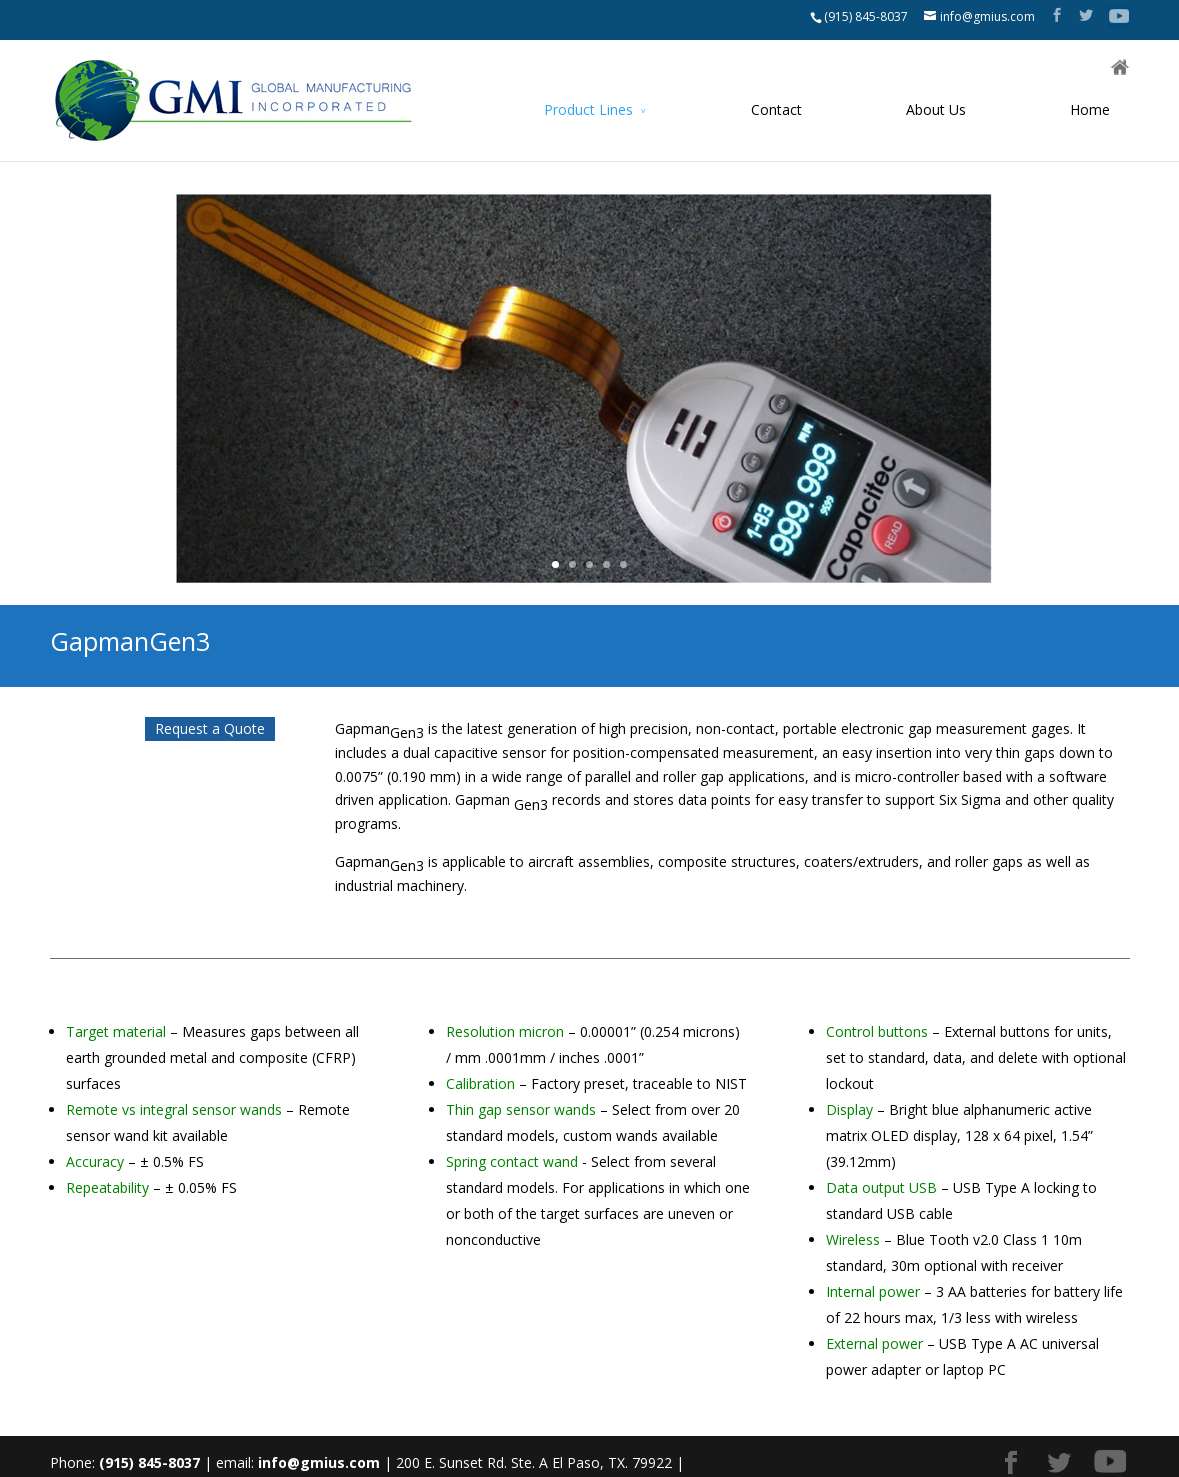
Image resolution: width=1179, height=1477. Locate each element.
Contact (776, 109)
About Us (936, 109)
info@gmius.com (319, 1462)
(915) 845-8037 (866, 16)
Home (1090, 109)
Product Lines (588, 109)
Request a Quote (210, 728)
